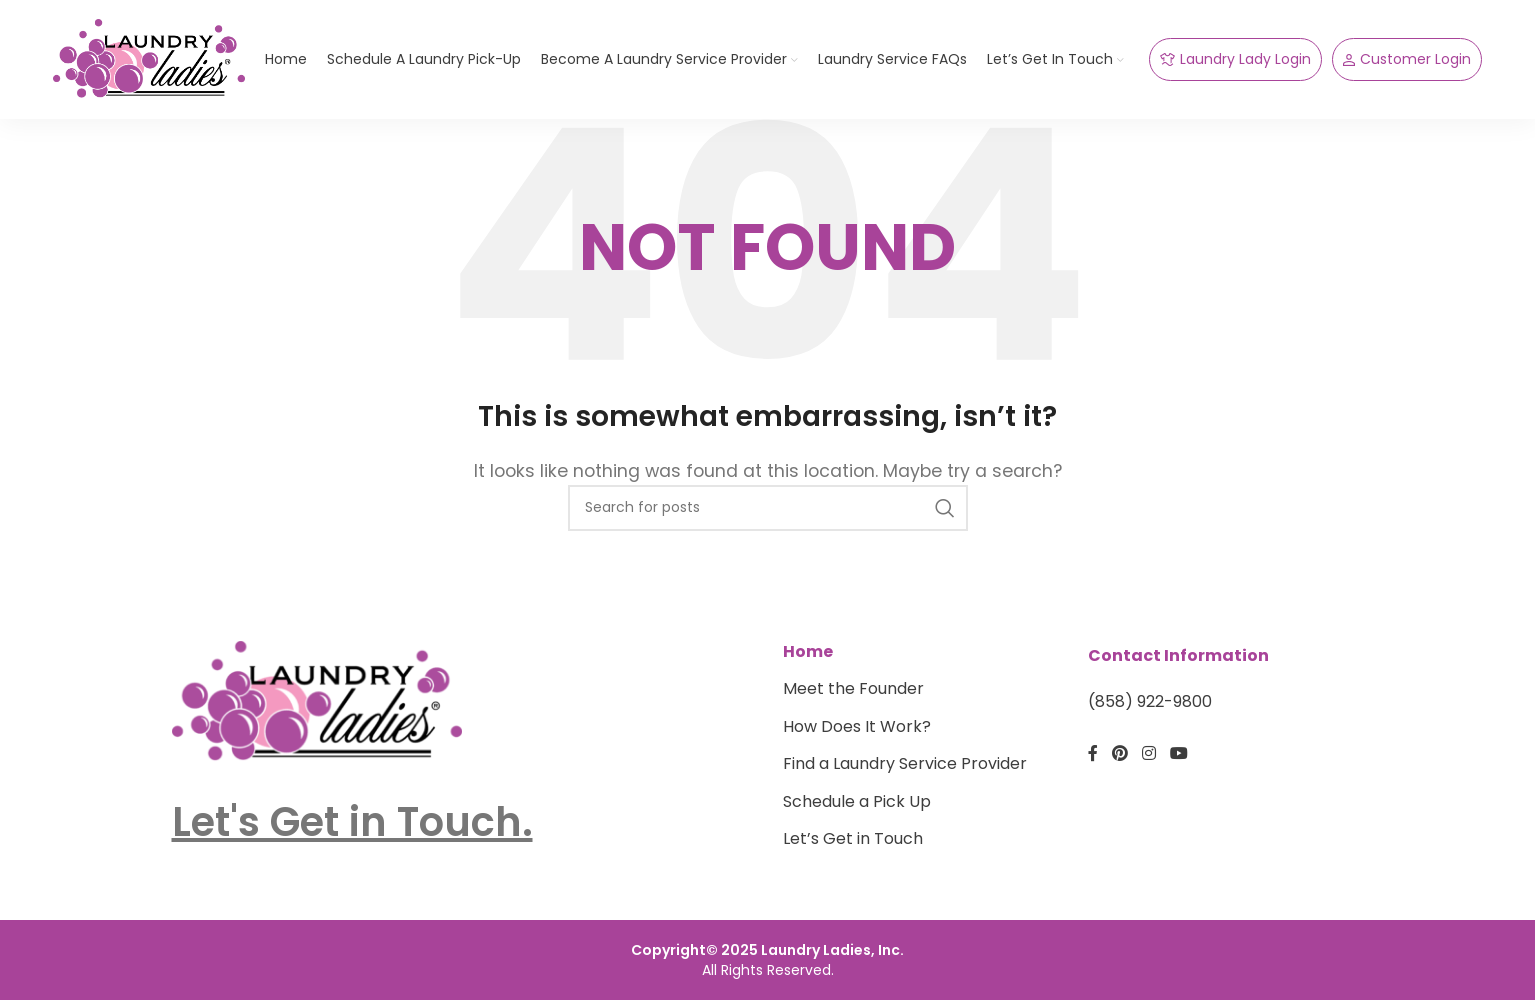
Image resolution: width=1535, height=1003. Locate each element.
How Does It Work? (857, 739)
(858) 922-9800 (1150, 715)
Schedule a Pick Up (857, 814)
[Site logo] (158, 64)
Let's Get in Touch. (352, 834)
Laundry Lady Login (1235, 66)
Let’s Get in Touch (853, 851)
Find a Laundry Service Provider (905, 777)
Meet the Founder (853, 702)
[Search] (768, 520)
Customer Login (1407, 66)
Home (808, 665)
